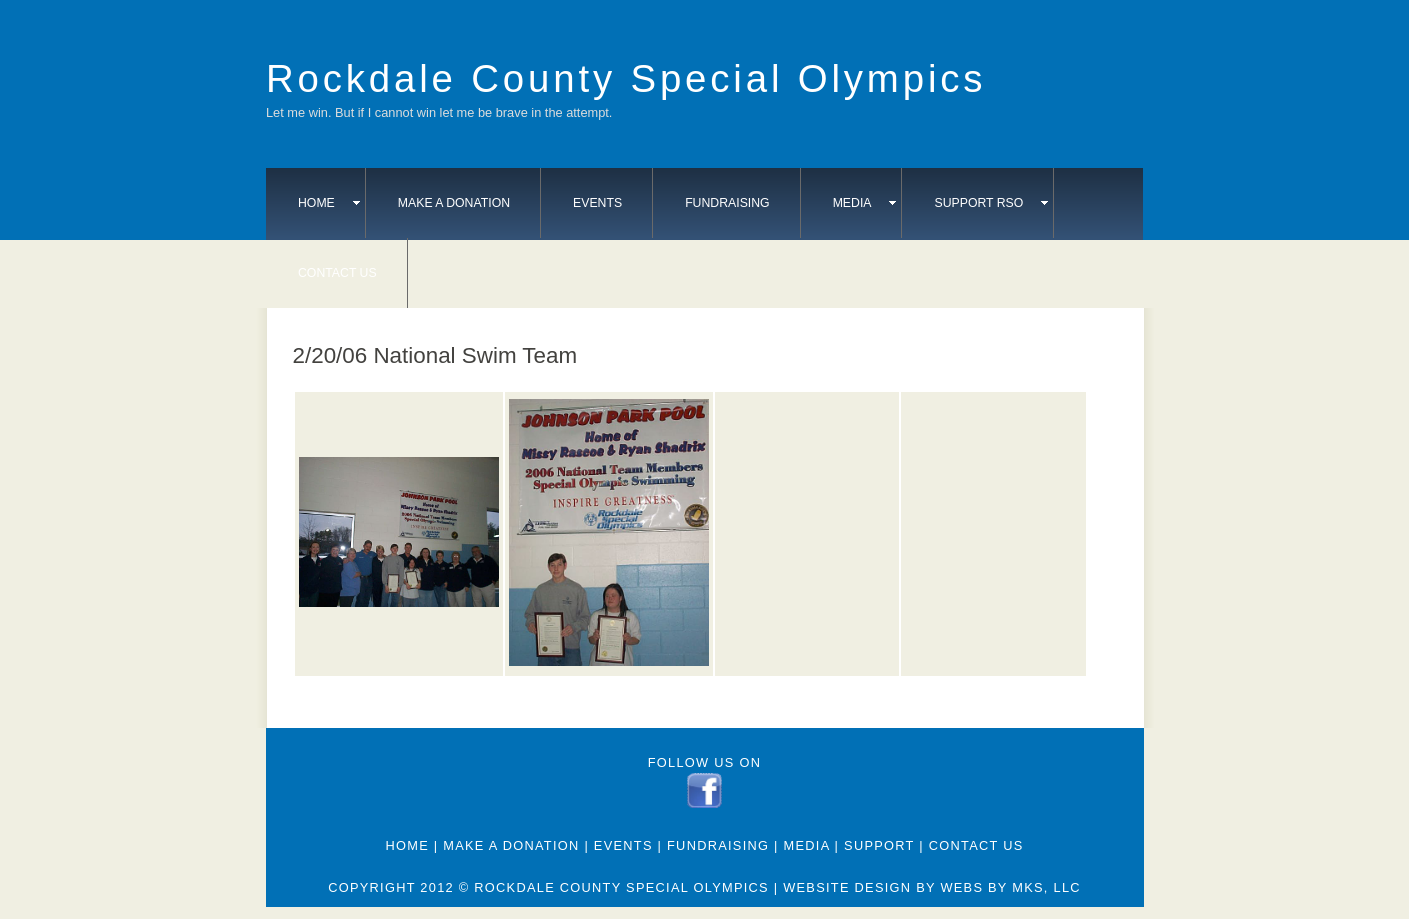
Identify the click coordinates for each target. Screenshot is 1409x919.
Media (865, 203)
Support (879, 845)
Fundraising (727, 203)
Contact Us (337, 273)
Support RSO (991, 203)
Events (597, 203)
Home (329, 203)
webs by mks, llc (1010, 887)
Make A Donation (454, 203)
